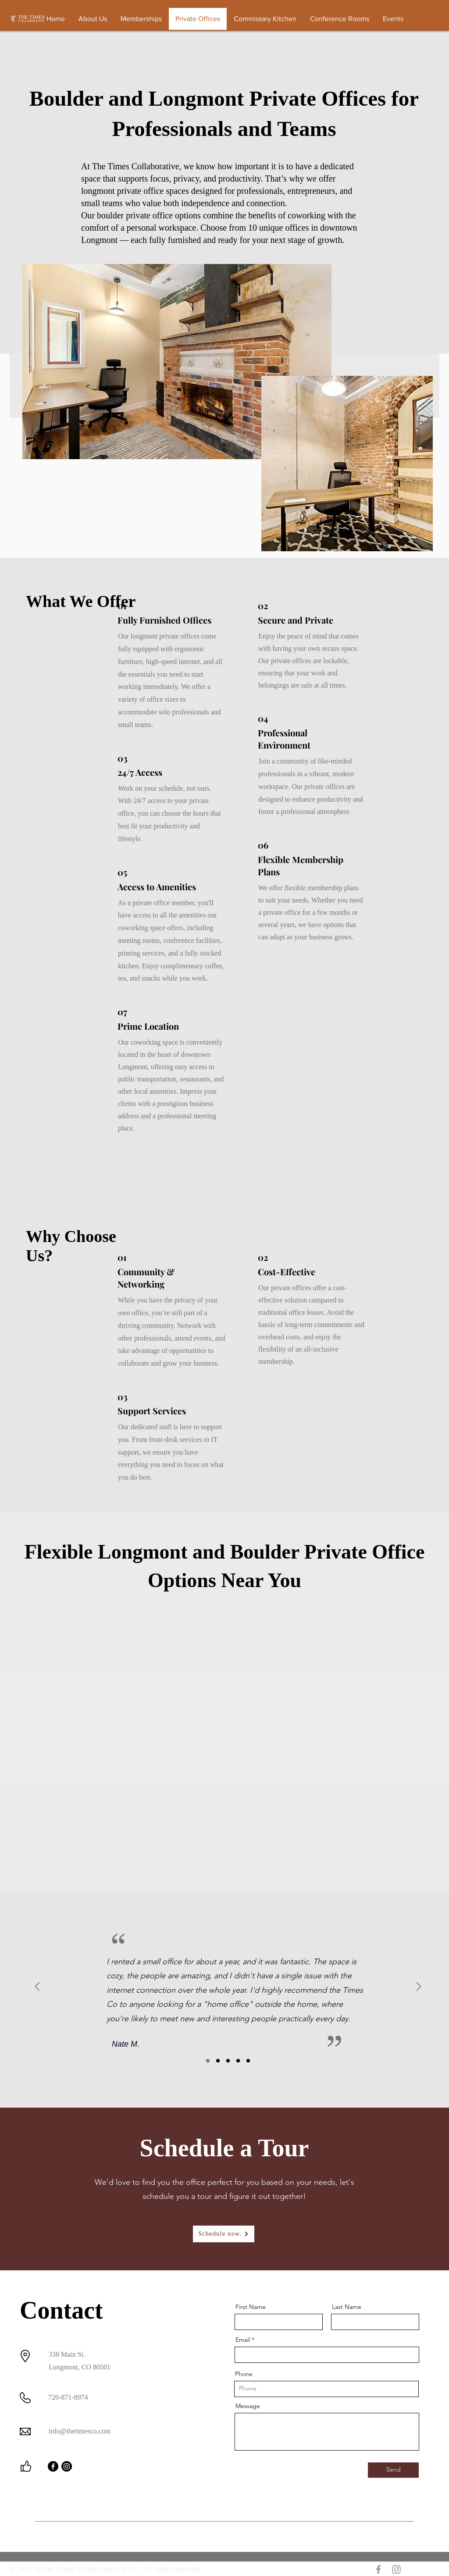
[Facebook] (53, 2466)
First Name (250, 2307)
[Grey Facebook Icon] (378, 2569)
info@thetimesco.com (79, 2431)
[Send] (393, 2470)
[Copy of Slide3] (238, 2060)
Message (247, 2406)
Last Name (346, 2307)
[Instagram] (66, 2466)
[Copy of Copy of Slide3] (248, 2060)
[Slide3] (228, 2060)
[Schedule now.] (223, 2234)
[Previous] (37, 1987)
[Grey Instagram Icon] (396, 2569)
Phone (244, 2374)
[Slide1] (208, 2060)
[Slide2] (218, 2060)
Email (242, 2340)
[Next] (419, 1987)
